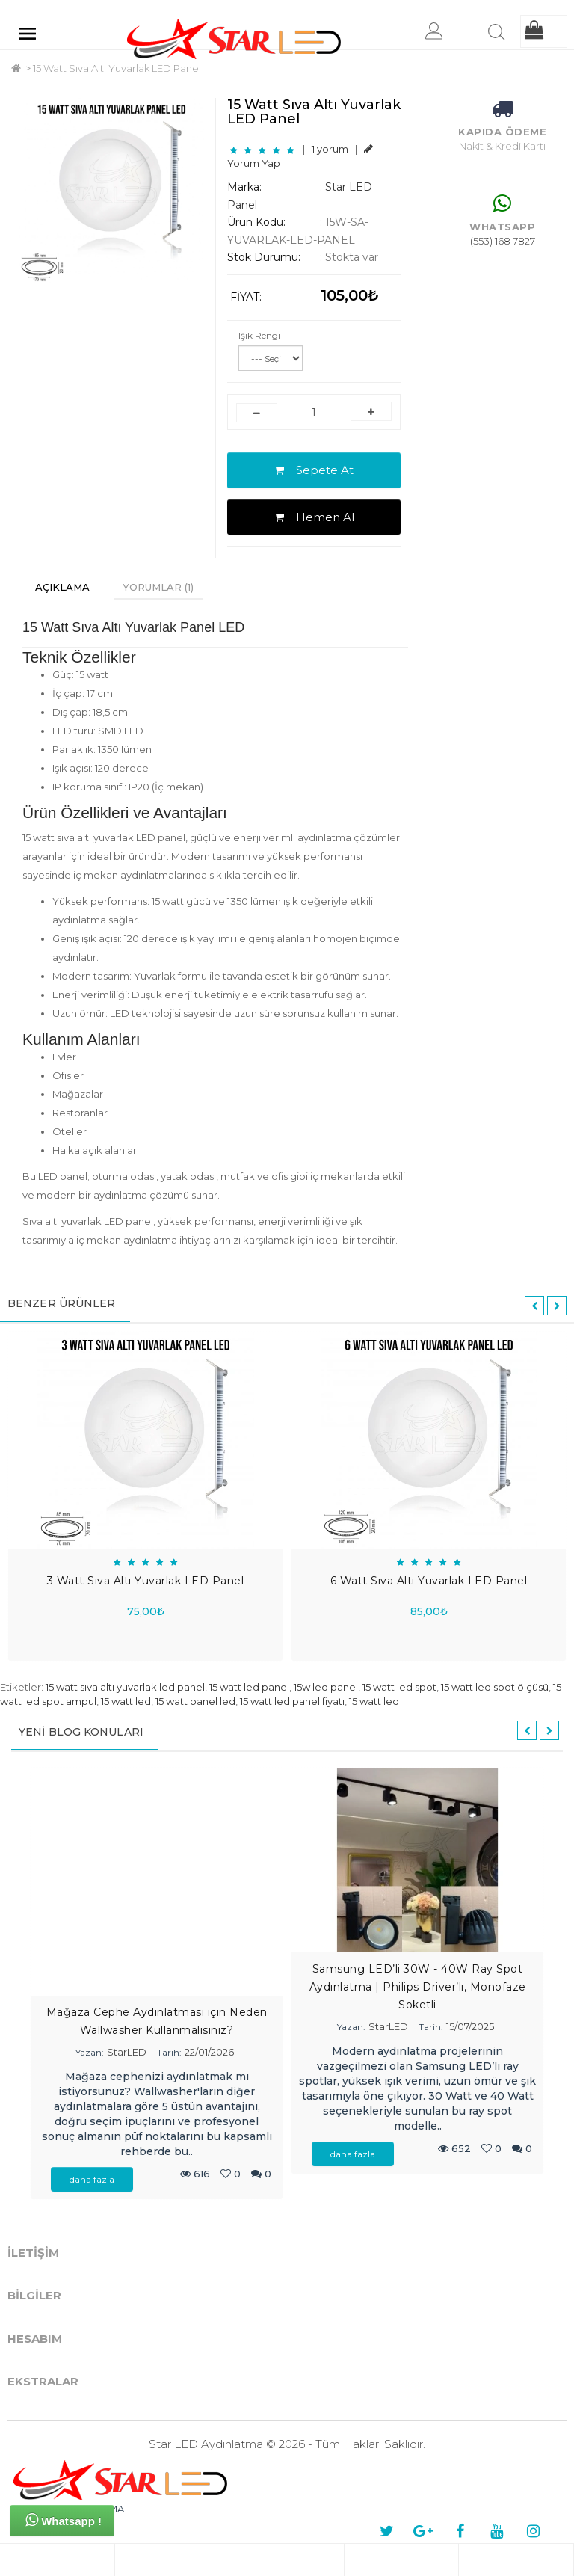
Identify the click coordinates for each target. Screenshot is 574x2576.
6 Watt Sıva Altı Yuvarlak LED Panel (429, 1580)
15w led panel (326, 1687)
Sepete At (314, 470)
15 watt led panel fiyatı (292, 1701)
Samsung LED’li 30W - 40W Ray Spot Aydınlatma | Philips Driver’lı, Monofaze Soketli (417, 1986)
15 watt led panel (249, 1687)
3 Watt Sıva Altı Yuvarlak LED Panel (145, 1580)
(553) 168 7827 (502, 241)
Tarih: (169, 2052)
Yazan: (89, 2052)
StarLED (126, 2052)
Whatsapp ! (63, 2519)
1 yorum (330, 149)
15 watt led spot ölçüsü (495, 1687)
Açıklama (62, 587)
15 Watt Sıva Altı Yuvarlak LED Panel (117, 68)
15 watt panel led (195, 1701)
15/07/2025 (470, 2026)
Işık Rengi (259, 335)
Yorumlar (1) (158, 587)
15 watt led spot (399, 1687)
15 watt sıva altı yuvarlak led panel (125, 1687)
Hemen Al (314, 517)
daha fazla (92, 2179)
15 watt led (126, 1701)
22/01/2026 (209, 2052)
